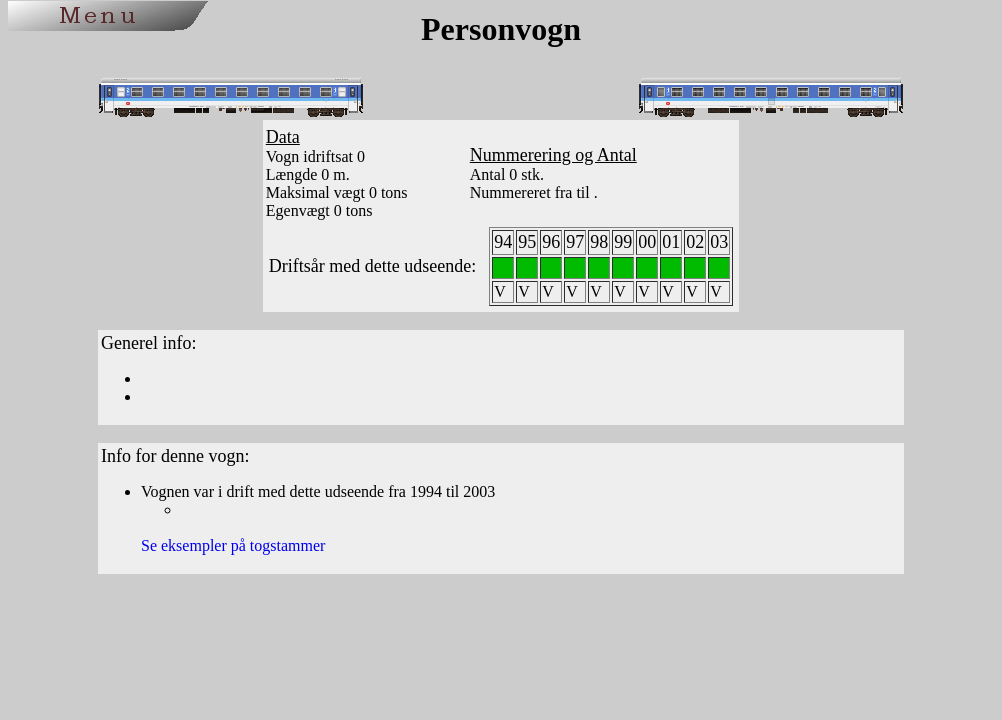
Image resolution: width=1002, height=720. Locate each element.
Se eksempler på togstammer (233, 545)
